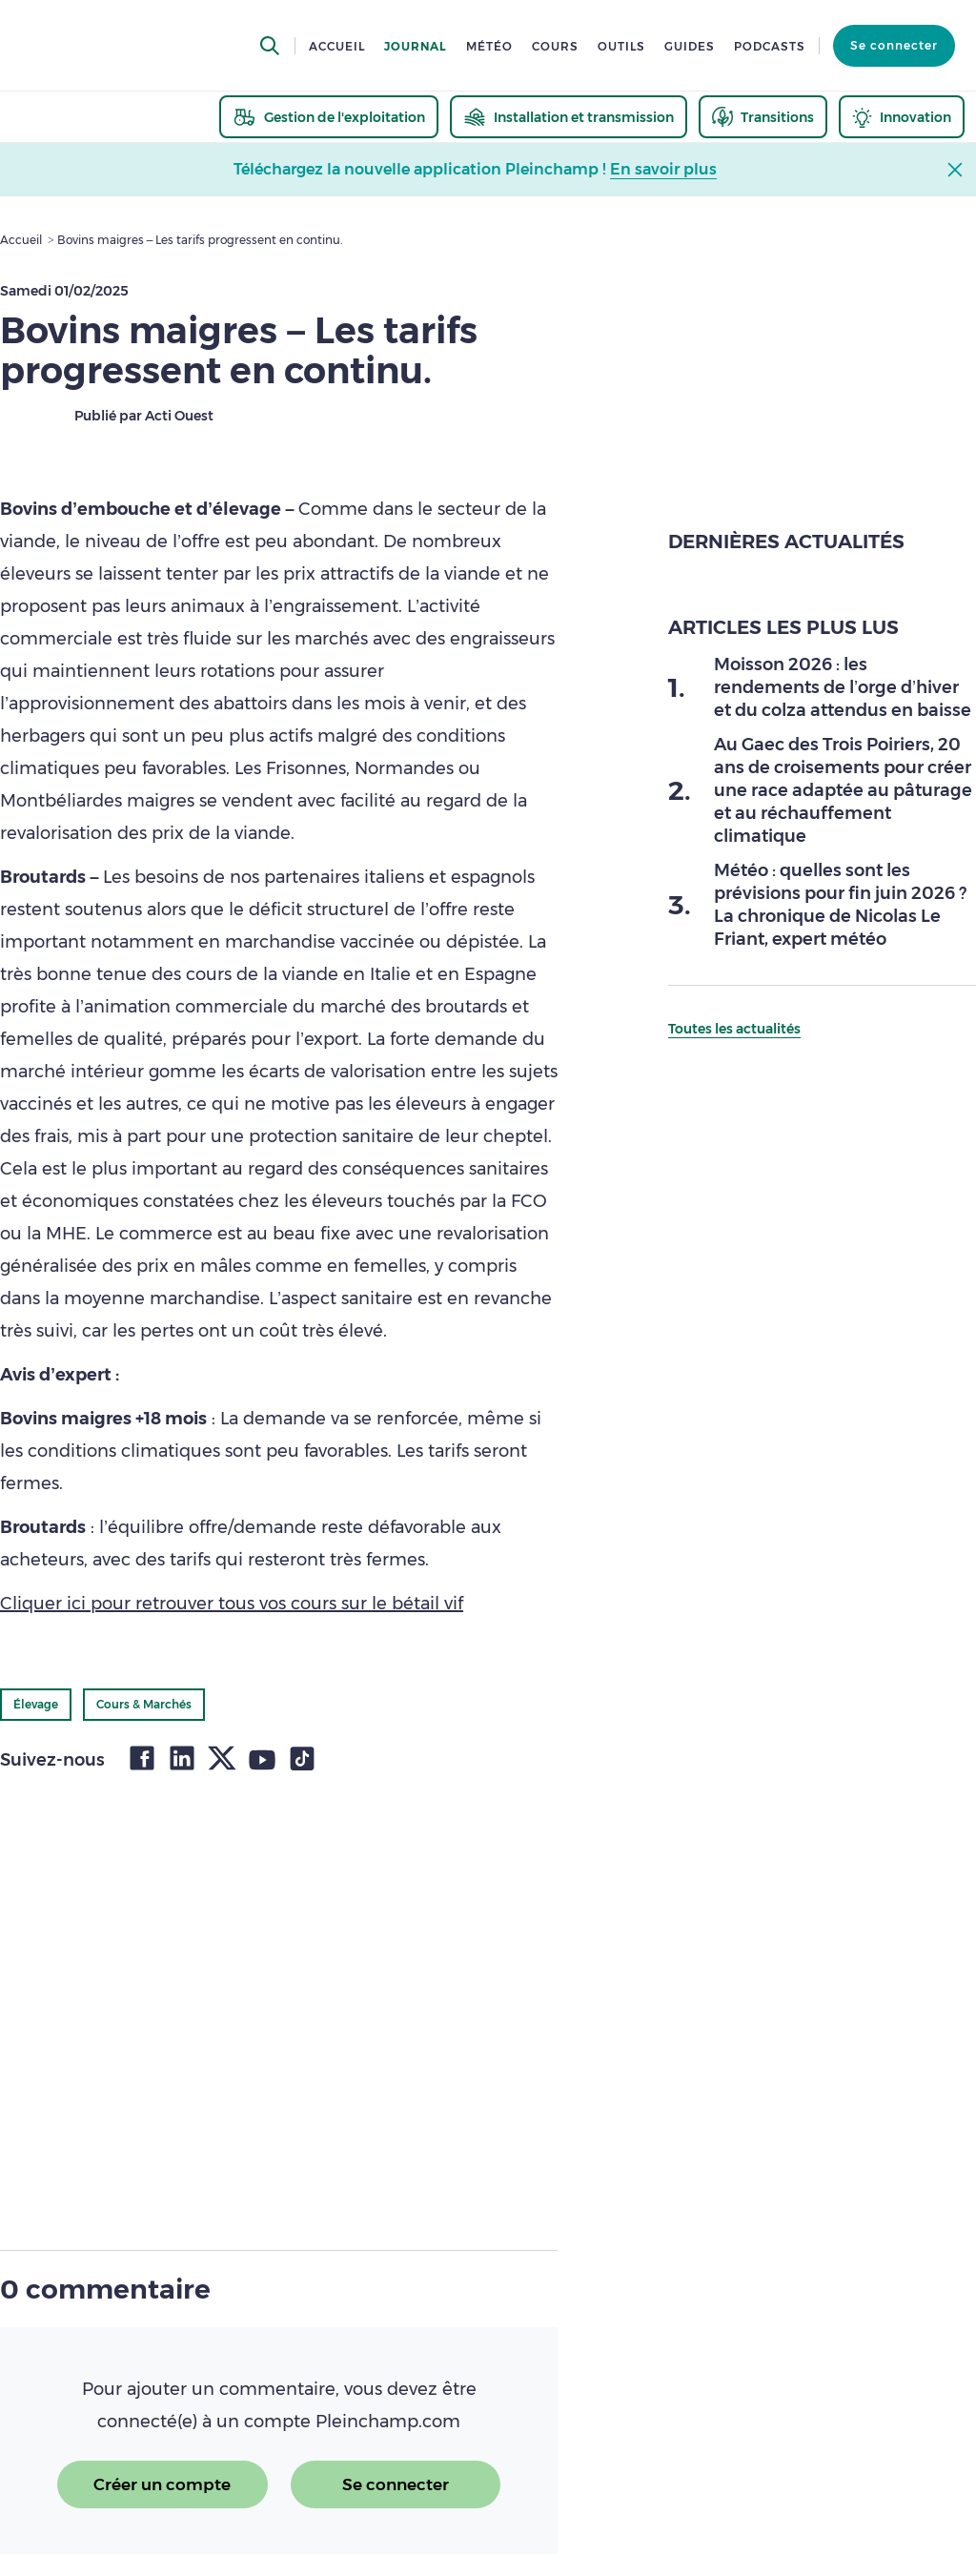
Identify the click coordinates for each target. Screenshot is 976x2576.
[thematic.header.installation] (568, 116)
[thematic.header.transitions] (763, 116)
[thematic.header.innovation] (902, 116)
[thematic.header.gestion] (328, 116)
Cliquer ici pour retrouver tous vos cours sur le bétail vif (231, 1603)
